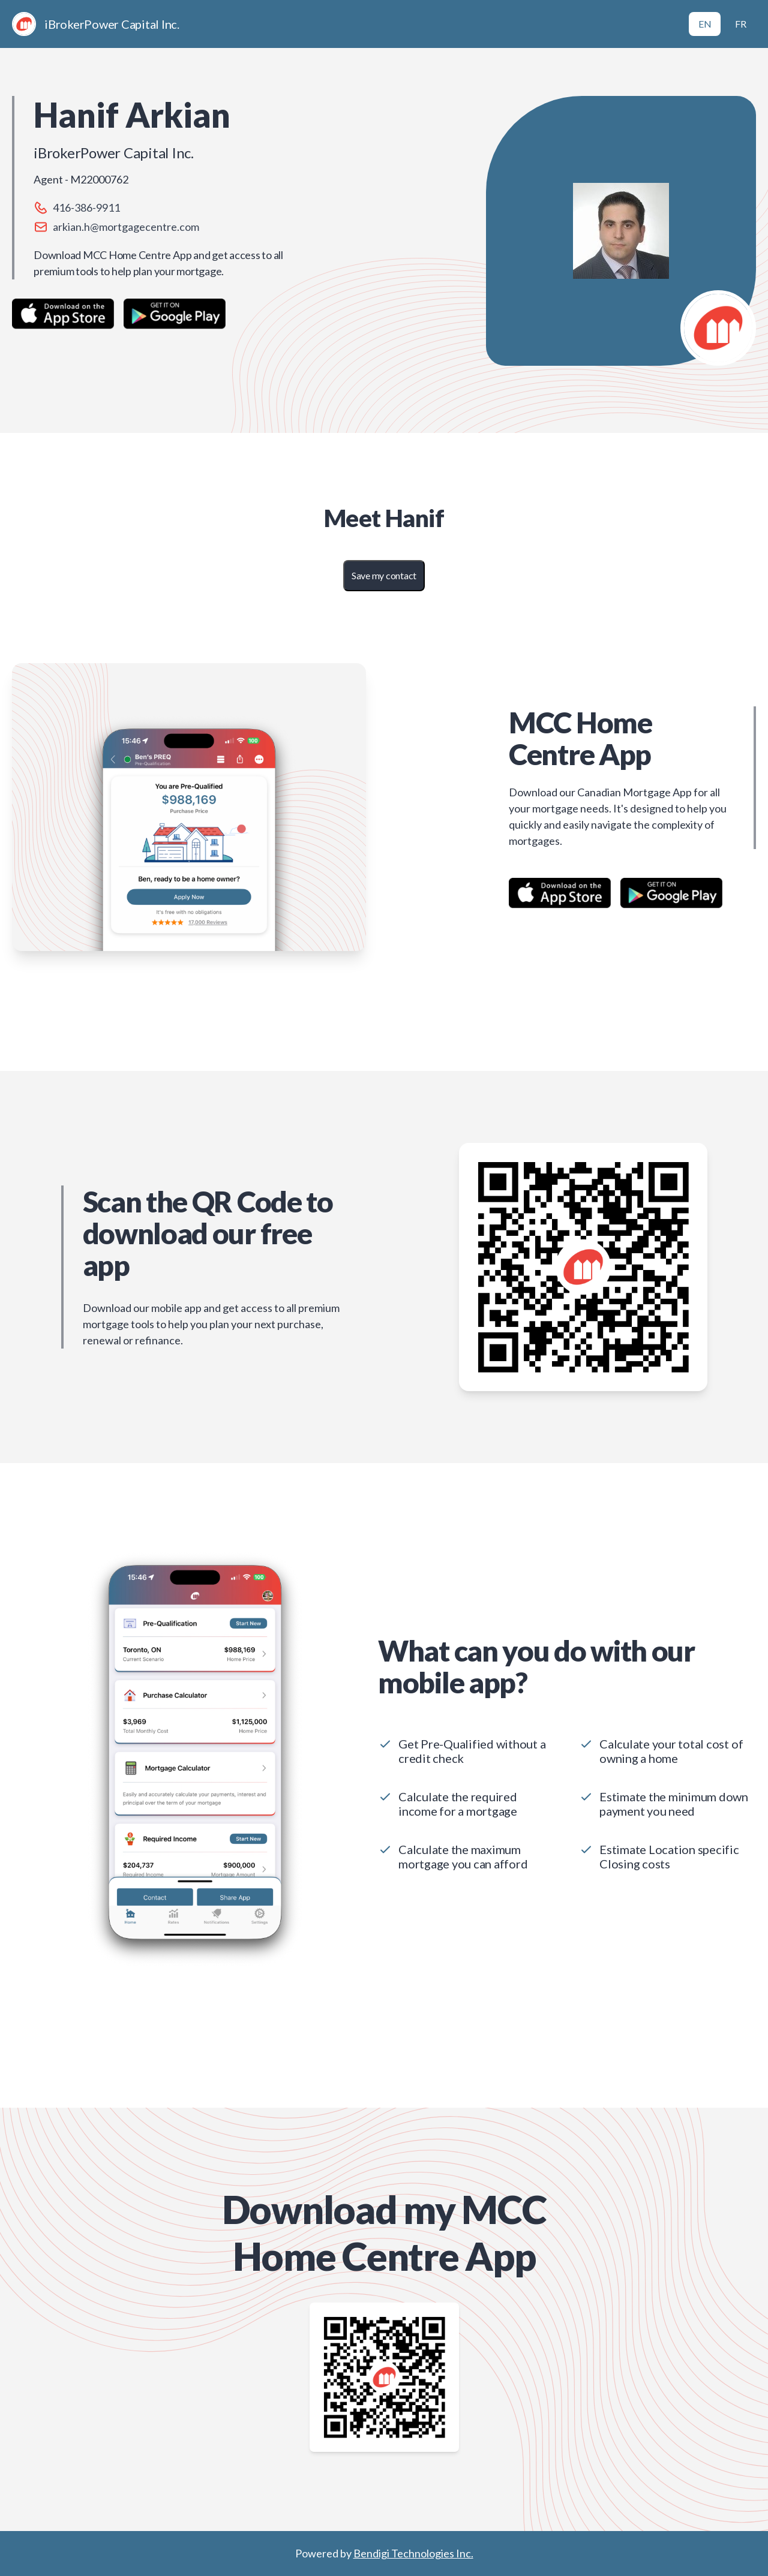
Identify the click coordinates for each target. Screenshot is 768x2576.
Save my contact (384, 575)
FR (740, 23)
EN (705, 23)
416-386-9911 (86, 207)
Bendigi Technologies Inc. (413, 2553)
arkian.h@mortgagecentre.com (126, 226)
